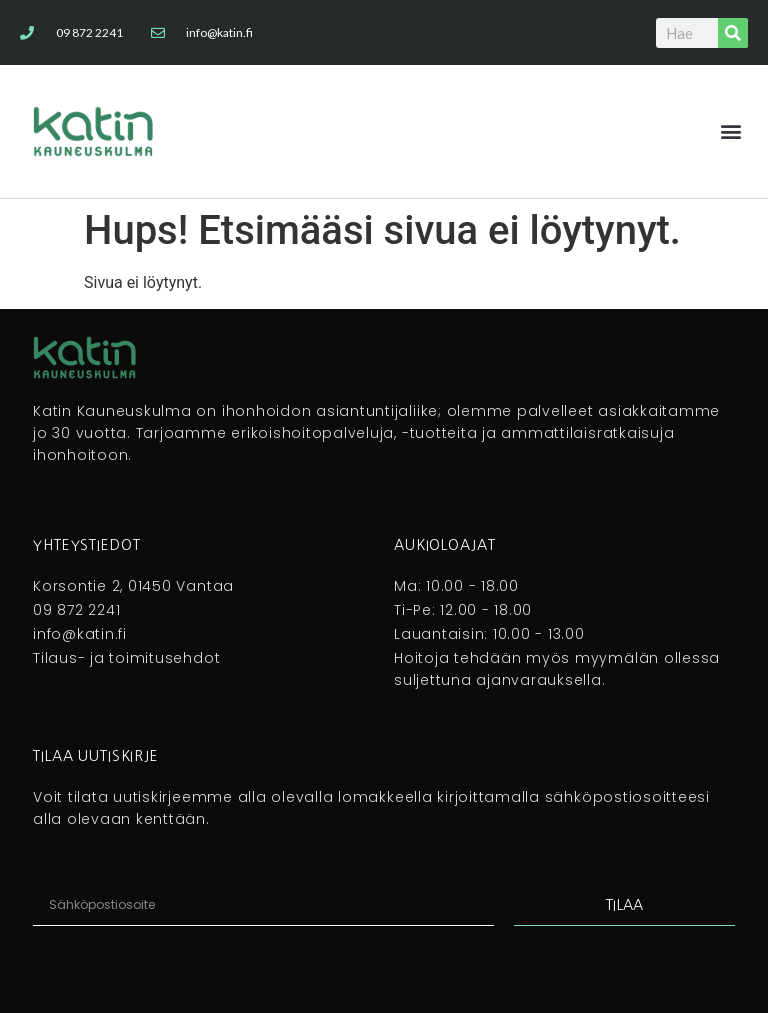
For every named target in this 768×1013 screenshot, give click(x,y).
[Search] (733, 33)
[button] (731, 131)
